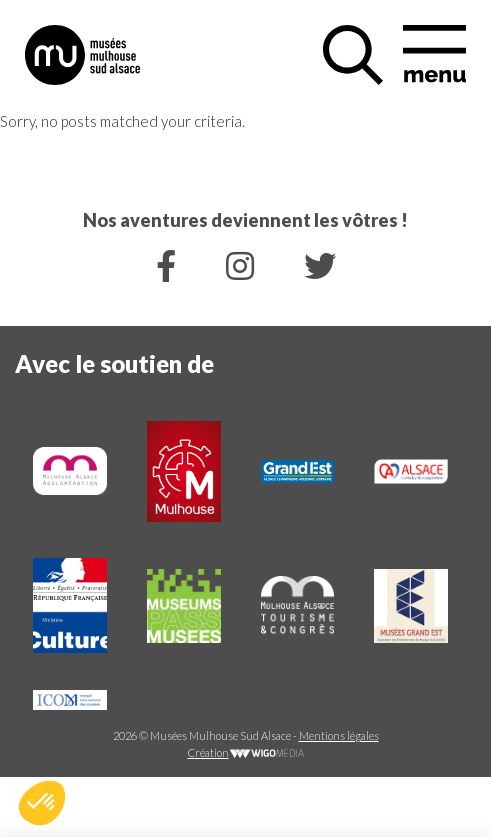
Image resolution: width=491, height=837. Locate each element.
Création (246, 752)
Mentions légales (339, 735)
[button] (42, 803)
